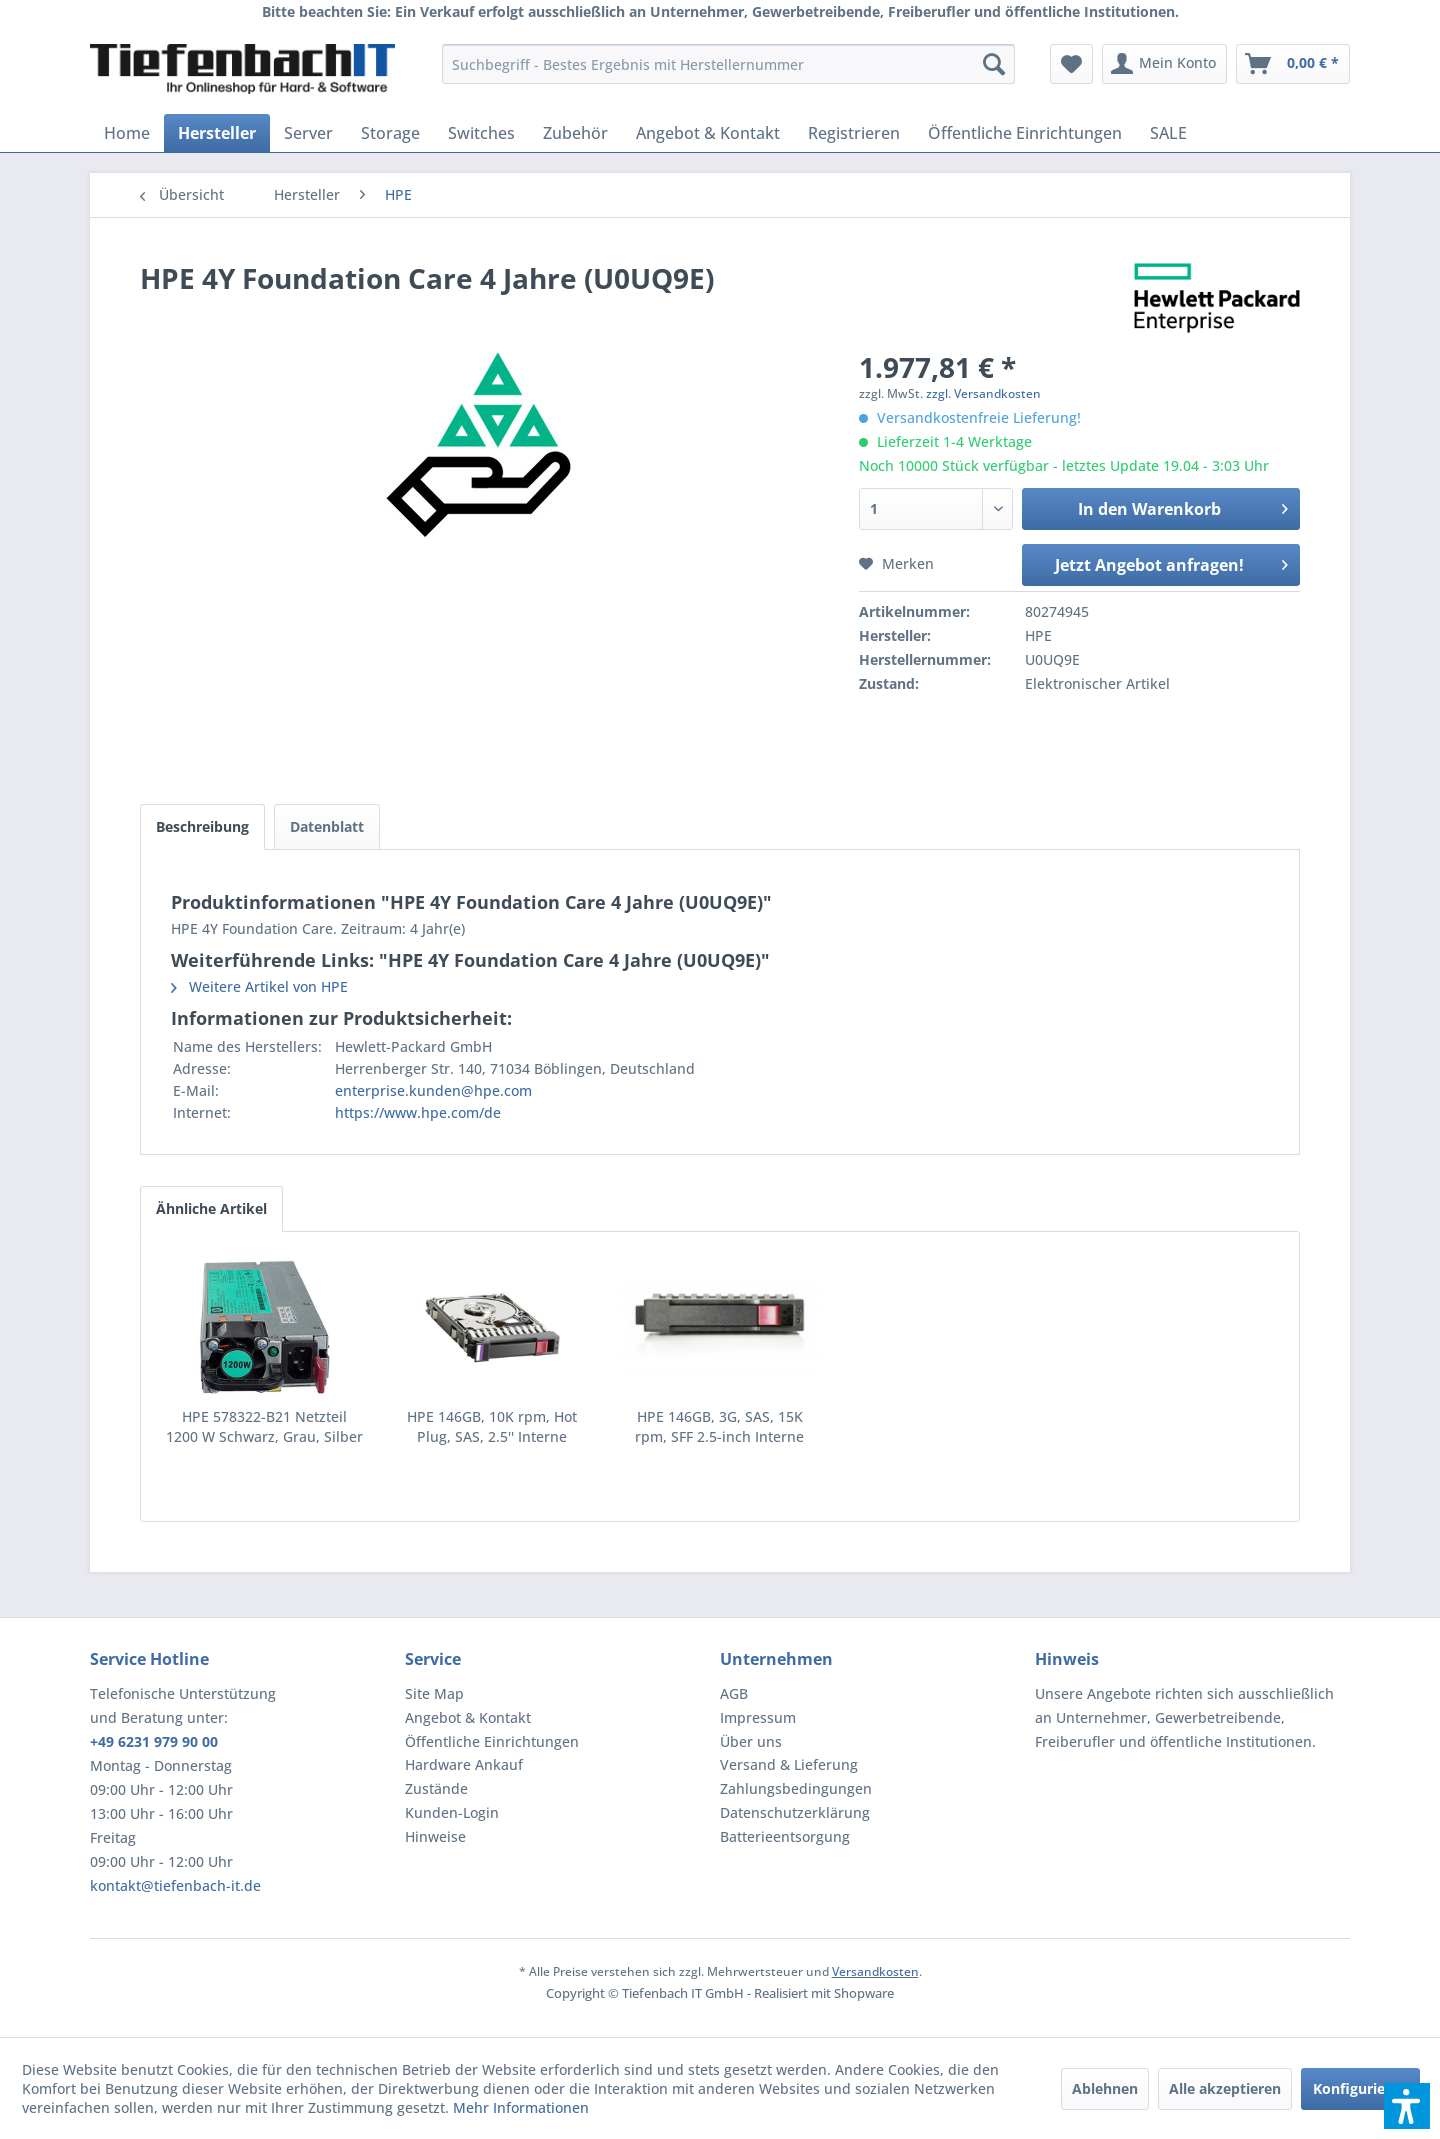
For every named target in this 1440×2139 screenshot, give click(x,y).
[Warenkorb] (1293, 64)
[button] (1407, 2106)
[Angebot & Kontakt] (708, 133)
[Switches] (481, 133)
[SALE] (1168, 133)
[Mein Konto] (1164, 64)
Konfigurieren (1360, 2088)
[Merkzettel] (1071, 64)
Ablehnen (1105, 2088)
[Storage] (390, 133)
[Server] (308, 133)
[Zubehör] (575, 133)
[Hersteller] (217, 133)
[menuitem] (728, 64)
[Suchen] (994, 64)
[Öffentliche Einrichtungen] (1025, 133)
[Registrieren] (854, 133)
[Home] (127, 133)
